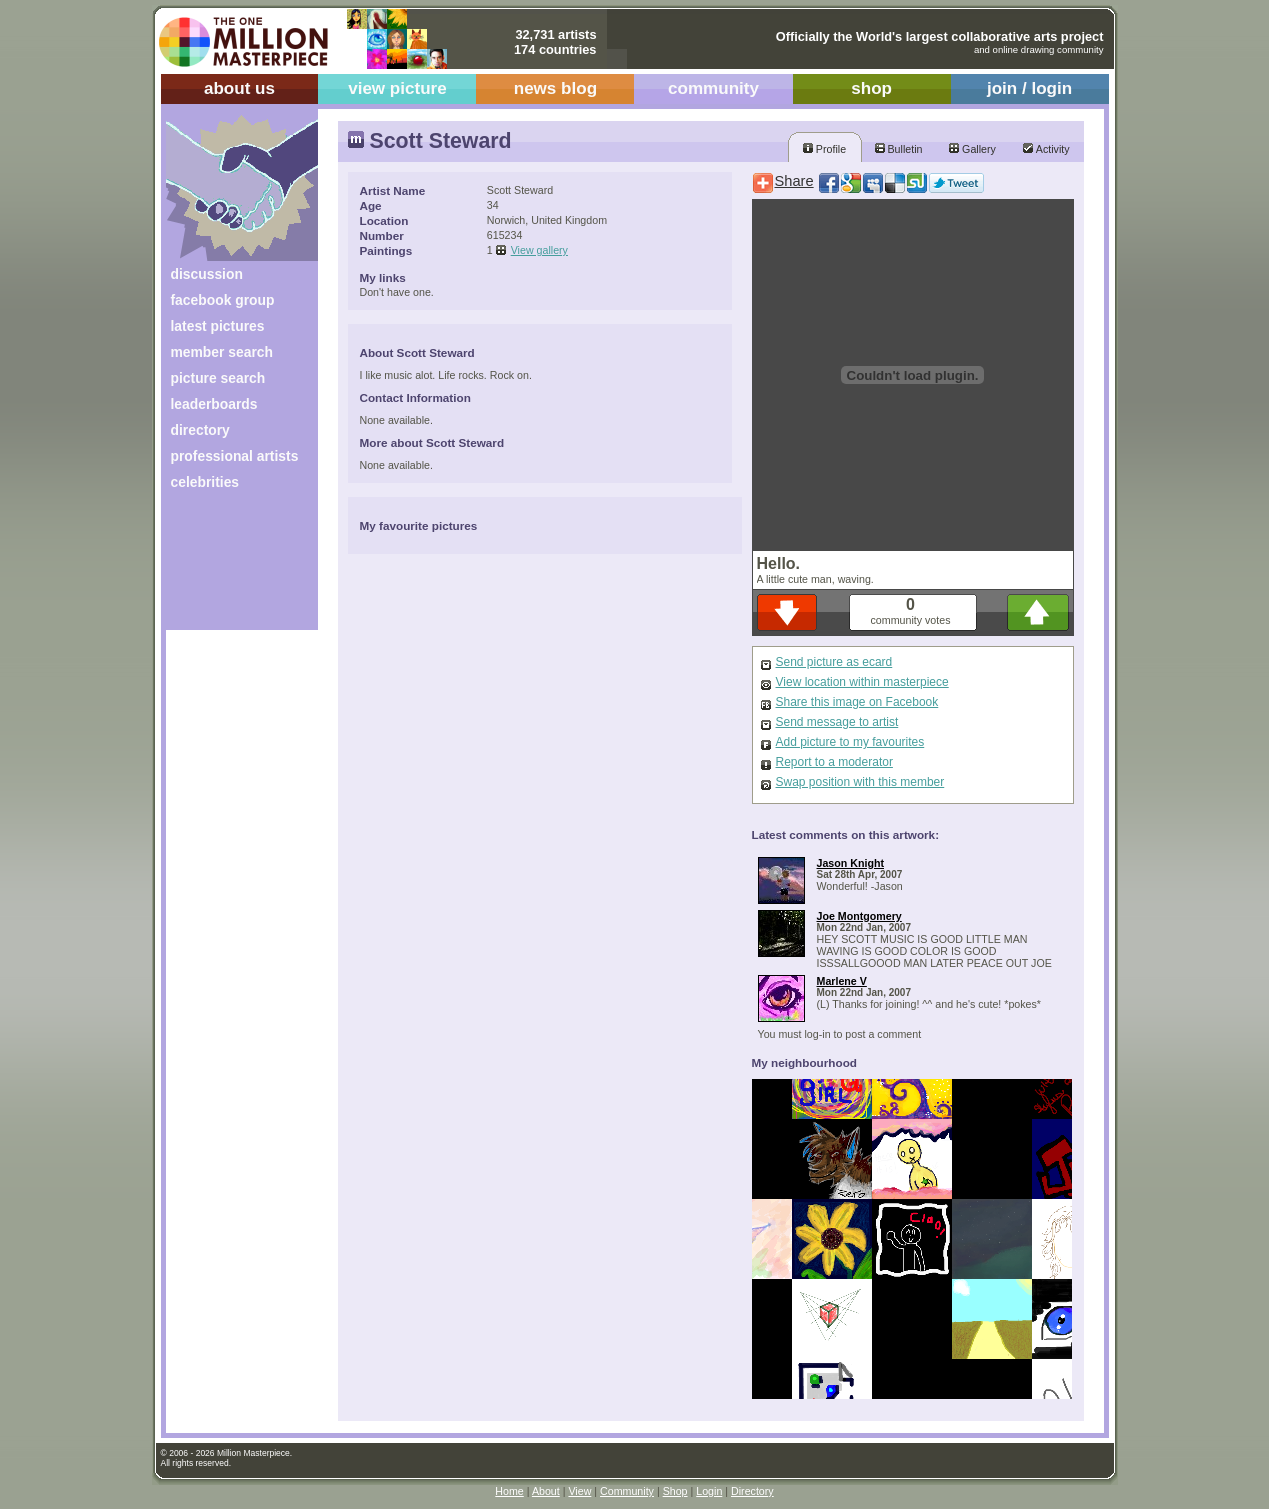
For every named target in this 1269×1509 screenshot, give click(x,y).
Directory (752, 1491)
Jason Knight (851, 863)
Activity (1046, 149)
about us (239, 88)
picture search (218, 378)
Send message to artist (837, 722)
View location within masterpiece (862, 682)
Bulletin (899, 149)
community (713, 88)
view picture (397, 88)
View (579, 1491)
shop (871, 88)
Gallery (972, 149)
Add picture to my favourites (850, 742)
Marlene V (842, 981)
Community (627, 1491)
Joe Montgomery (859, 916)
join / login (1029, 88)
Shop (675, 1491)
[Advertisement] (228, 567)
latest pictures (218, 326)
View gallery (539, 250)
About (546, 1491)
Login (709, 1491)
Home (509, 1491)
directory (200, 430)
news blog (555, 88)
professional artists (235, 456)
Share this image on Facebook (857, 702)
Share (794, 181)
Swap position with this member (860, 782)
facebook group (223, 300)
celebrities (205, 482)
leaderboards (214, 404)
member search (222, 352)
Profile (824, 149)
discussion (207, 274)
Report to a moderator (834, 762)
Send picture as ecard (834, 662)
